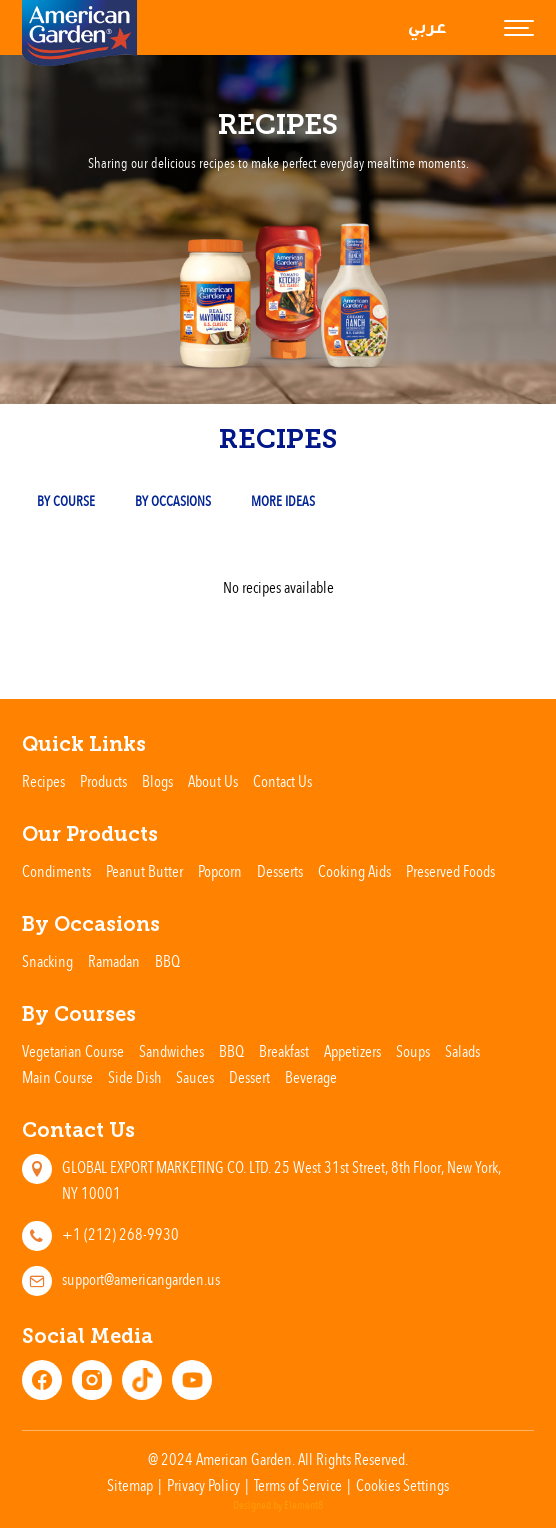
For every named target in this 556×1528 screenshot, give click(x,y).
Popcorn (220, 871)
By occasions (173, 500)
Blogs (157, 781)
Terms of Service (298, 1485)
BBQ (167, 961)
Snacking (47, 961)
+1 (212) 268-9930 (120, 1234)
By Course (66, 500)
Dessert (249, 1077)
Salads (462, 1051)
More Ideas (283, 500)
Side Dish (134, 1077)
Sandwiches (171, 1051)
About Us (213, 781)
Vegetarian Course (73, 1051)
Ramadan (114, 961)
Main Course (57, 1077)
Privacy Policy (203, 1485)
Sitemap (130, 1485)
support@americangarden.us (141, 1279)
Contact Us (282, 781)
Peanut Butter (144, 871)
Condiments (56, 871)
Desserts (280, 871)
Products (103, 781)
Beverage (311, 1077)
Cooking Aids (354, 871)
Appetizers (352, 1051)
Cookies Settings (402, 1485)
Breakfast (284, 1051)
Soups (413, 1051)
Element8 (303, 1505)
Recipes (43, 781)
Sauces (195, 1077)
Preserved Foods (450, 871)
